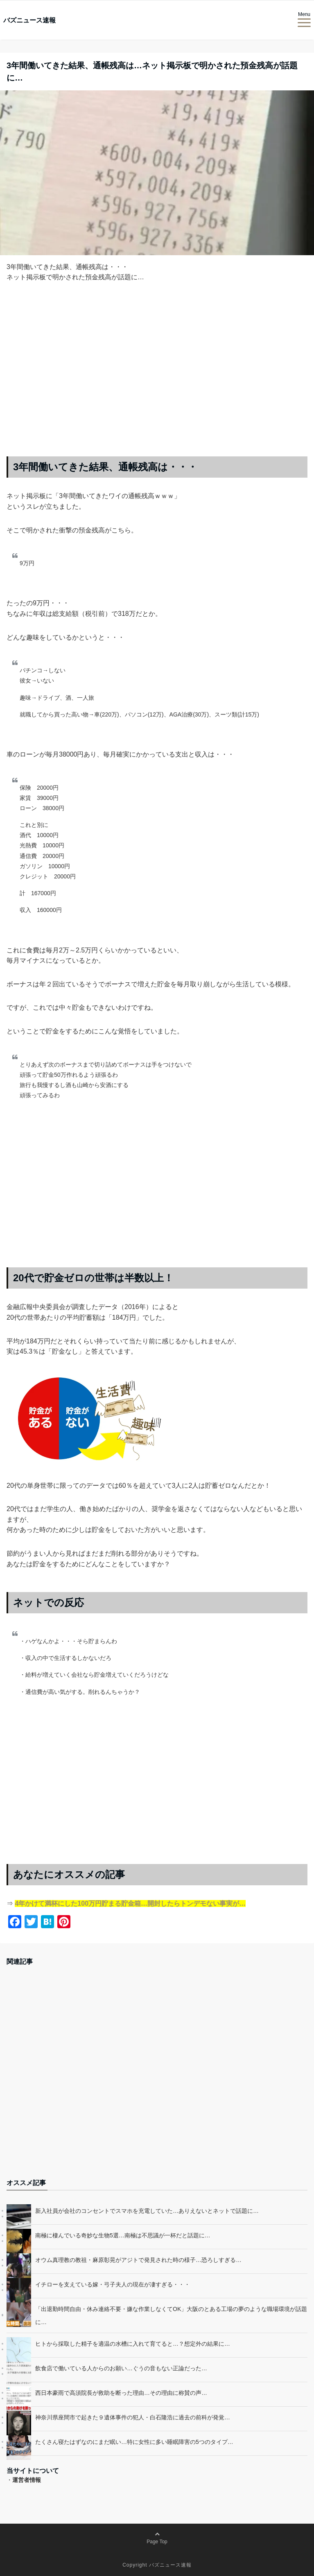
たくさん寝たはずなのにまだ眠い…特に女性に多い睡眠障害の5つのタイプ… (134, 2442)
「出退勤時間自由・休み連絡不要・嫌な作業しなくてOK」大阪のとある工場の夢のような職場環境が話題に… (171, 2315)
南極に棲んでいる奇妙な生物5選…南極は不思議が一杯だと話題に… (122, 2235)
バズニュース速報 (29, 20)
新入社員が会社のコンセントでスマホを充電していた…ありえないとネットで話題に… (147, 2211)
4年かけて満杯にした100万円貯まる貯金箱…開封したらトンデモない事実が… (130, 1903)
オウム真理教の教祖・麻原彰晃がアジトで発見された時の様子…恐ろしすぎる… (138, 2260)
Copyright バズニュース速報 (157, 2565)
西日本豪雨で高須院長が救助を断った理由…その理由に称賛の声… (121, 2393)
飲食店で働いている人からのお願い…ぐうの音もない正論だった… (121, 2368)
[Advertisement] (157, 376)
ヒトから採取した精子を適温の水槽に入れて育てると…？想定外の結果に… (132, 2343)
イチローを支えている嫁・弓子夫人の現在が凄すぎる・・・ (112, 2284)
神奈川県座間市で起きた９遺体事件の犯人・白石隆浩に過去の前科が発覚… (132, 2417)
